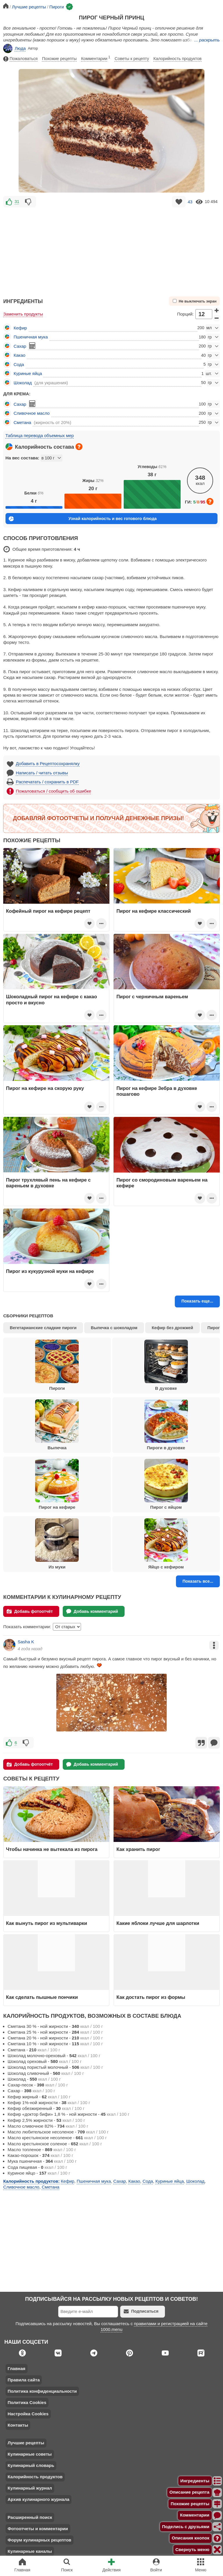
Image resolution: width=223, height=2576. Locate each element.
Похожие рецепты (59, 58)
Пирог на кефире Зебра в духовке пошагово (156, 1091)
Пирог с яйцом (166, 1484)
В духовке (166, 1365)
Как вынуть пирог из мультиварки (46, 1923)
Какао (20, 355)
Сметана (22, 422)
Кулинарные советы (30, 2454)
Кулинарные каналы (30, 2551)
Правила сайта (24, 2379)
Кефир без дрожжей (172, 1327)
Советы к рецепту (132, 58)
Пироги (57, 1365)
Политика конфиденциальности (42, 2391)
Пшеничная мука (31, 336)
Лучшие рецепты (26, 2442)
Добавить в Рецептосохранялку (48, 763)
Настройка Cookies (28, 2413)
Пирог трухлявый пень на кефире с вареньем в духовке (48, 1182)
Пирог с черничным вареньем (152, 996)
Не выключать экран (195, 301)
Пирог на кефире (57, 1484)
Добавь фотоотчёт (30, 1611)
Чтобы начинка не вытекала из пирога (52, 1849)
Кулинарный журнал (30, 2488)
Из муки (57, 1543)
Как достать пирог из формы (150, 1997)
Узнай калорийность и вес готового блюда (83, 518)
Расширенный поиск (30, 2517)
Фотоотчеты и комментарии (38, 2528)
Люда (14, 48)
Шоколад (23, 382)
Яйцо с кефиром (166, 1543)
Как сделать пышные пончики (42, 1997)
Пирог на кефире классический (153, 911)
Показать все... (197, 1581)
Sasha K (26, 1641)
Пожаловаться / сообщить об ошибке (53, 791)
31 (17, 201)
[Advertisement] (111, 249)
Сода (19, 364)
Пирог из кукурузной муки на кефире (50, 1271)
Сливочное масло (32, 413)
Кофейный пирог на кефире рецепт (48, 911)
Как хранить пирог (138, 1849)
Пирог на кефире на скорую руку (45, 1088)
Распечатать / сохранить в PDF (47, 781)
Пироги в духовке (166, 1424)
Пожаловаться (20, 58)
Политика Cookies (27, 2402)
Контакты (18, 2425)
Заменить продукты (23, 313)
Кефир (20, 327)
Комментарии (95, 57)
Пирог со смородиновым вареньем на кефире (162, 1182)
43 (190, 201)
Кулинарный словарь (31, 2465)
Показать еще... (197, 1301)
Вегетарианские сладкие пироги (43, 1327)
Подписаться (141, 2311)
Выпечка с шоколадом (114, 1327)
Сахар (20, 346)
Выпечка (57, 1424)
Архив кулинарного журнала (38, 2499)
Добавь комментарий (92, 1611)
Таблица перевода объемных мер (40, 435)
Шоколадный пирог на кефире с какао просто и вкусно (51, 999)
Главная (16, 2368)
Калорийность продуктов (177, 58)
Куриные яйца (28, 373)
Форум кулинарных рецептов (39, 2539)
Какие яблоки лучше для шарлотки (157, 1923)
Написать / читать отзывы (42, 772)
